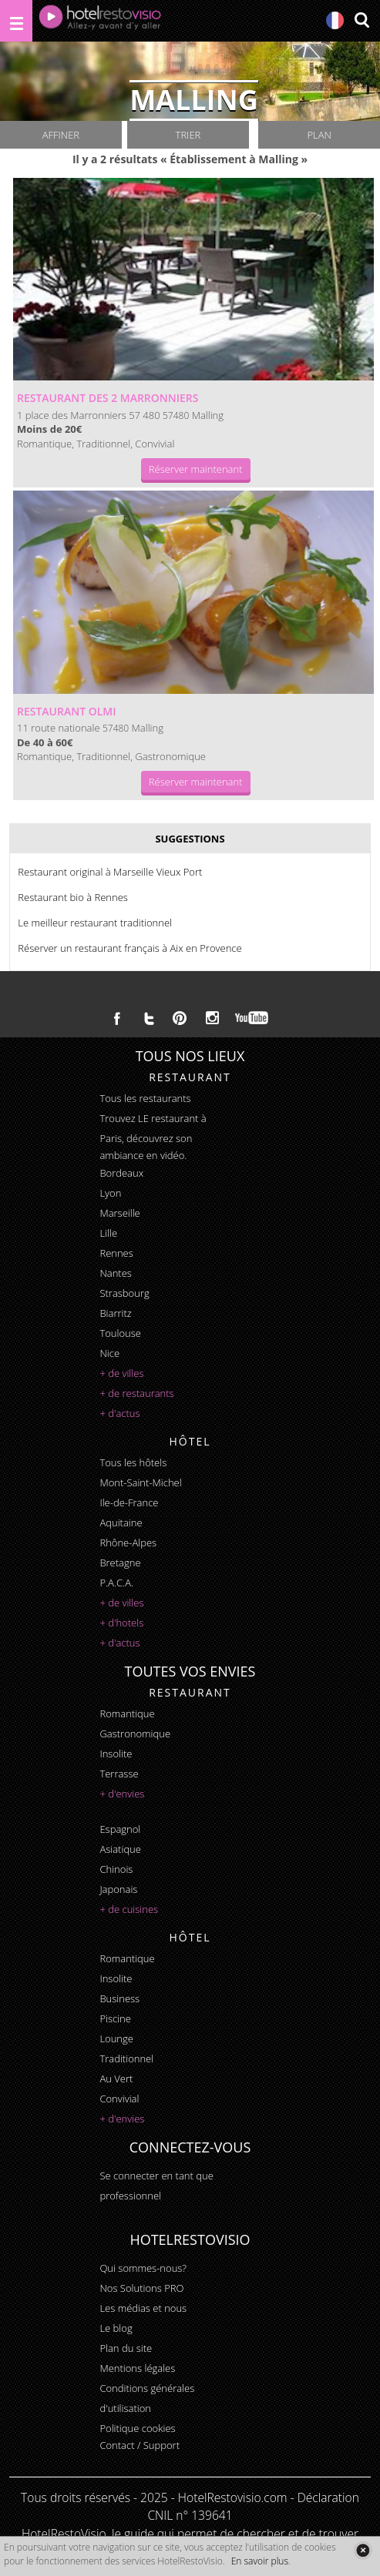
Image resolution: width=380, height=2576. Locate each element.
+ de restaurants (136, 1393)
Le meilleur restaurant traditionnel (95, 923)
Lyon (110, 1193)
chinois (116, 1869)
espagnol (119, 1829)
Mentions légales (137, 2368)
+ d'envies (121, 1794)
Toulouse (120, 1333)
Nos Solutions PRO (141, 2288)
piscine (115, 2018)
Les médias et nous (143, 2308)
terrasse (118, 1773)
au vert (116, 2078)
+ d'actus (119, 1413)
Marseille (119, 1213)
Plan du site (125, 2348)
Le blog (115, 2328)
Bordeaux (121, 1173)
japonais (118, 1889)
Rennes (116, 1253)
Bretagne (119, 1562)
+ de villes (121, 1373)
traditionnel (126, 2058)
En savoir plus (259, 2561)
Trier (188, 135)
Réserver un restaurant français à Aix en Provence (129, 948)
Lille (108, 1233)
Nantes (115, 1273)
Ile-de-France (128, 1502)
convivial (119, 2098)
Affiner (60, 135)
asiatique (120, 1849)
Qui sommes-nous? (142, 2268)
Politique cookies (137, 2428)
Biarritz (115, 1313)
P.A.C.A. (116, 1582)
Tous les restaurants (144, 1098)
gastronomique (134, 1733)
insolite (115, 1753)
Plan (319, 135)
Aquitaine (120, 1522)
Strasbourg (124, 1293)
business (119, 1998)
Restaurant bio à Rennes (73, 897)
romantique (126, 1713)
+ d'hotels (121, 1623)
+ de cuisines (128, 1909)
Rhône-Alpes (127, 1542)
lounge (116, 2038)
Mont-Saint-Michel (140, 1482)
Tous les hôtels (132, 1462)
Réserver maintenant (196, 469)
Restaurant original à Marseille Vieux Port (110, 872)
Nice (109, 1353)
